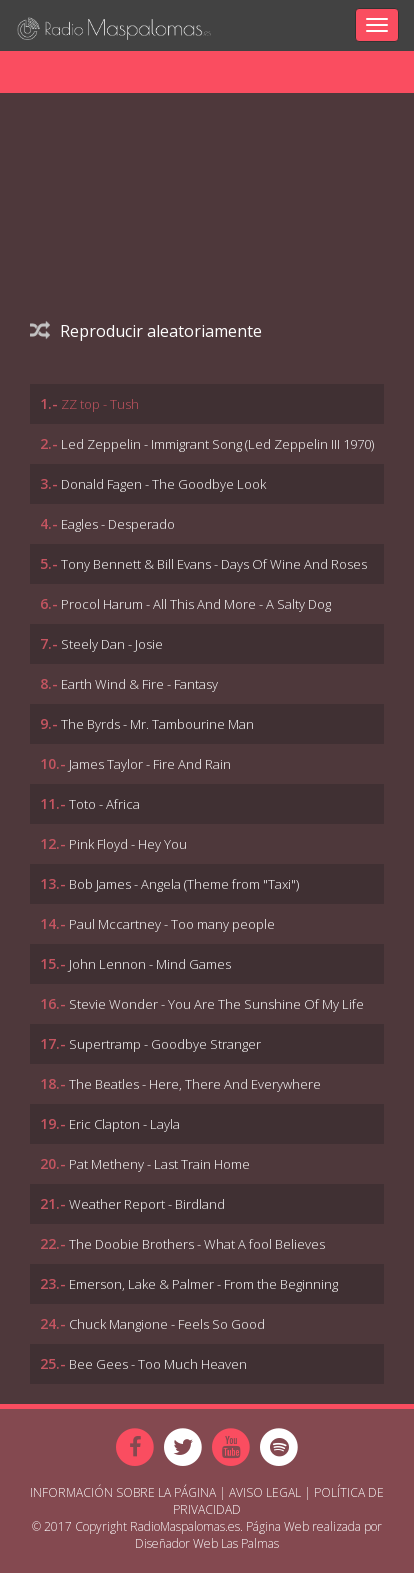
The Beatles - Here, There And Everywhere (195, 1084)
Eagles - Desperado (118, 524)
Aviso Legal (265, 1492)
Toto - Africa (104, 804)
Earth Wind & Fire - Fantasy (139, 684)
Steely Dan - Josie (112, 644)
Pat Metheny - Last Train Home (159, 1164)
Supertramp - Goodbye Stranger (165, 1044)
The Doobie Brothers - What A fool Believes (197, 1244)
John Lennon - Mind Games (150, 964)
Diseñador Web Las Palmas (207, 1543)
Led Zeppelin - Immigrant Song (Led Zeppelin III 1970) (217, 444)
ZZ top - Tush (100, 404)
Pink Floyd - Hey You (128, 844)
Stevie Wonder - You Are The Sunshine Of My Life (216, 1004)
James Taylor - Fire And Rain (150, 764)
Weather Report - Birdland (147, 1204)
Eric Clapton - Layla (124, 1124)
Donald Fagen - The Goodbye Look (163, 484)
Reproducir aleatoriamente (146, 331)
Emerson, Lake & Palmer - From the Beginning (203, 1284)
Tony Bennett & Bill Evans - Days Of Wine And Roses (214, 564)
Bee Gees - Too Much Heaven (158, 1364)
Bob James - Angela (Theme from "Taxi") (184, 884)
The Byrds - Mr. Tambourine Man (157, 724)
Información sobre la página (123, 1492)
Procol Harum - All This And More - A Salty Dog (196, 604)
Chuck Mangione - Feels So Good (167, 1324)
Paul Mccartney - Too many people (172, 924)
